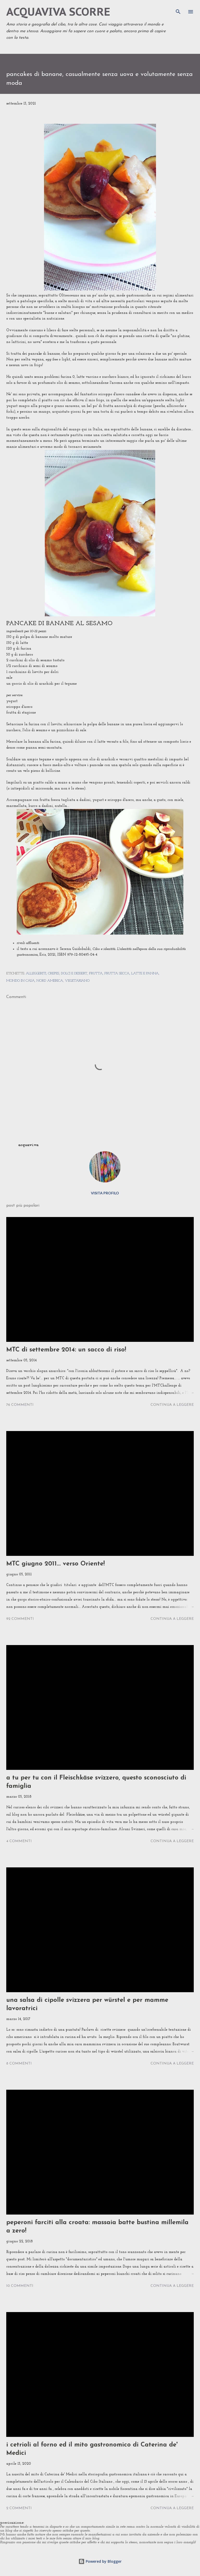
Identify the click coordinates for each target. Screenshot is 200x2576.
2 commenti (19, 2508)
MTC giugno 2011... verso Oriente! (55, 1564)
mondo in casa (20, 981)
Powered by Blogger (100, 2561)
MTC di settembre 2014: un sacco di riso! (66, 1350)
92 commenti (20, 1619)
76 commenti (20, 1405)
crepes (53, 973)
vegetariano (77, 981)
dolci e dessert (74, 973)
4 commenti (19, 1841)
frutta (96, 973)
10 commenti (19, 2286)
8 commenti (19, 2064)
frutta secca (116, 973)
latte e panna (145, 973)
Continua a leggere (172, 1405)
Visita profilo (105, 1193)
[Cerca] (178, 9)
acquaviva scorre (58, 11)
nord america (49, 981)
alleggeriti (36, 973)
